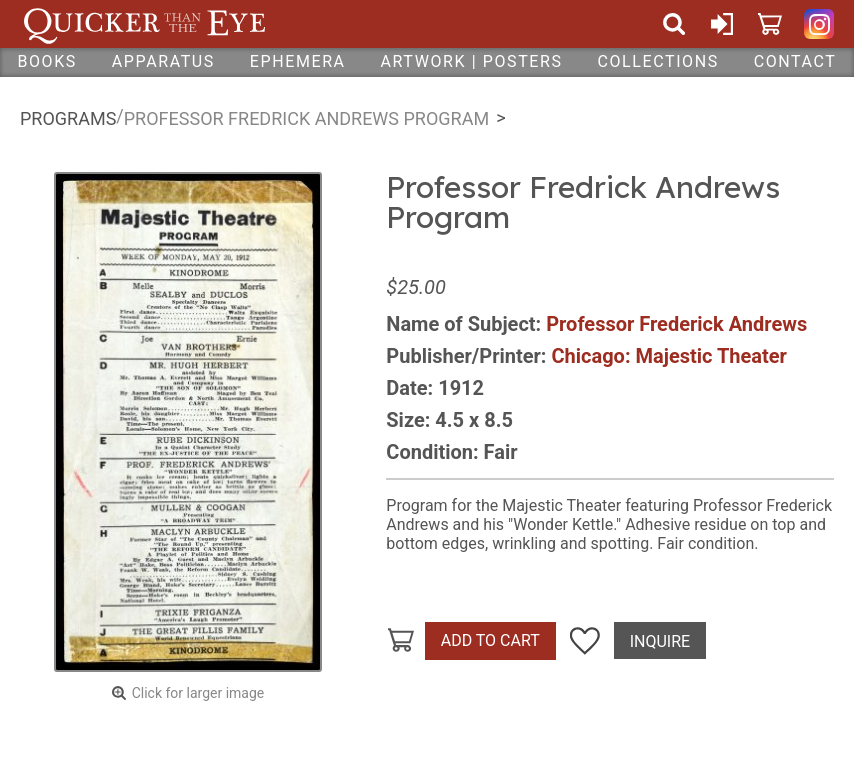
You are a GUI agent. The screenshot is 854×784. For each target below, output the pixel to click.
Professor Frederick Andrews (676, 324)
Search (674, 24)
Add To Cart (490, 640)
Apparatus (163, 61)
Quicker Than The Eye (144, 24)
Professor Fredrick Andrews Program (306, 118)
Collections (657, 61)
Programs (68, 118)
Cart (770, 24)
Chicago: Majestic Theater (668, 356)
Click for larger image (198, 693)
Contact (795, 61)
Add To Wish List (585, 641)
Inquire (660, 641)
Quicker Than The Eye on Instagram (819, 24)
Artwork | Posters (472, 61)
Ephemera (298, 61)
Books (47, 61)
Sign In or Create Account (722, 24)
